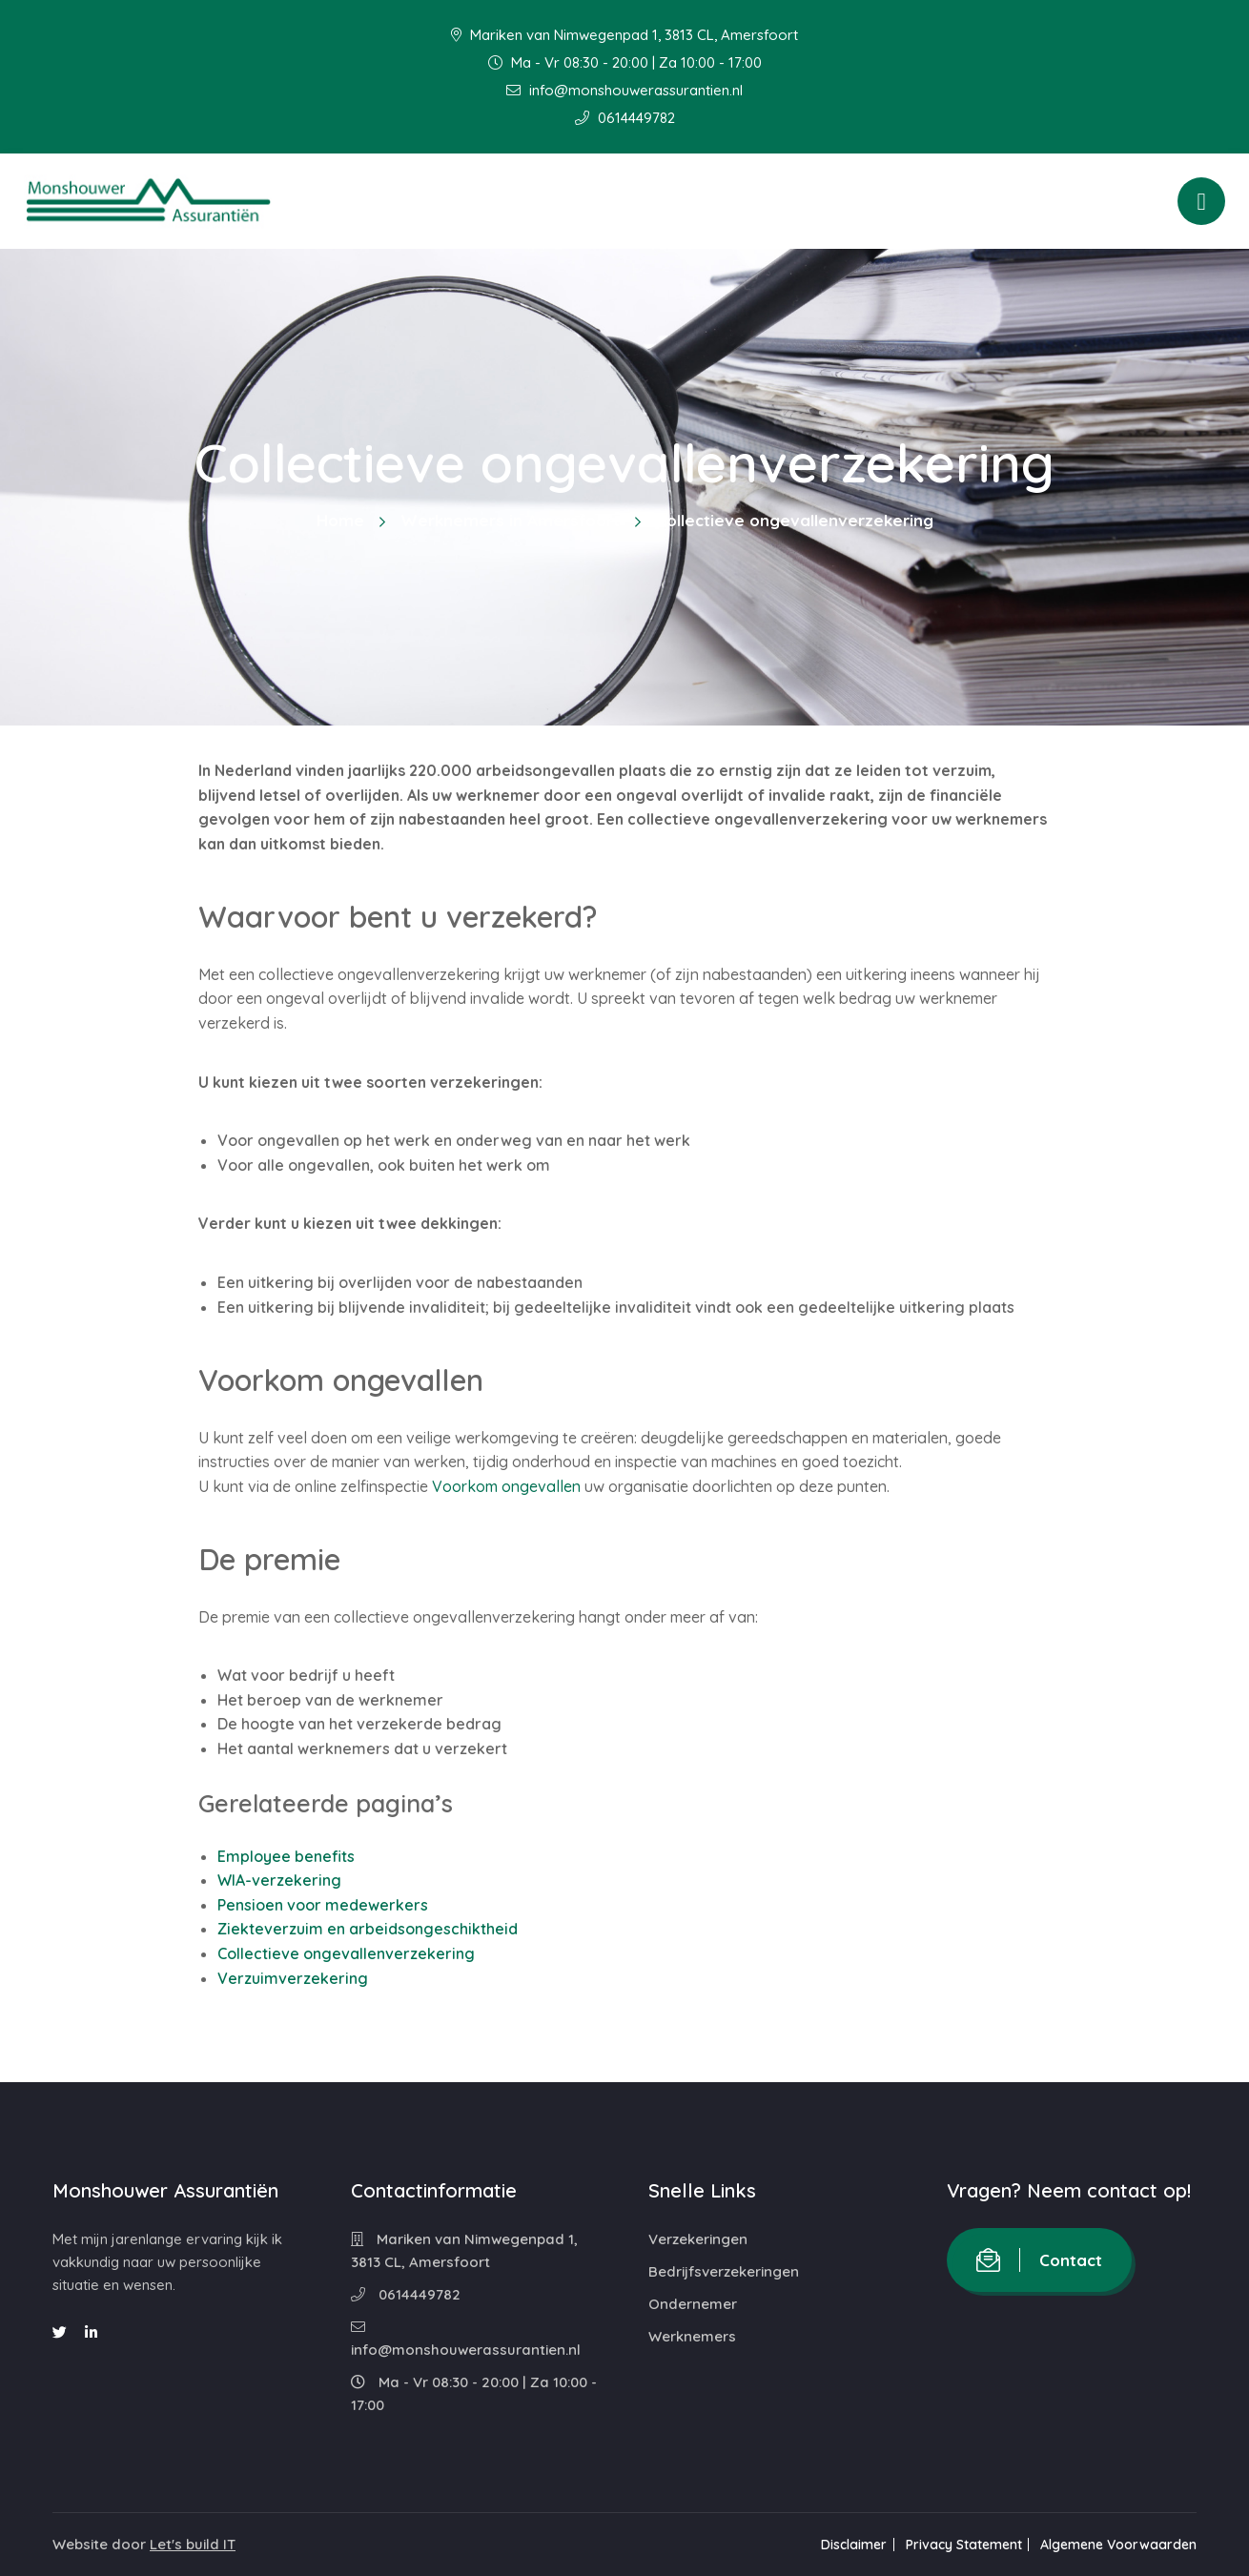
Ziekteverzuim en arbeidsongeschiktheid (367, 1928)
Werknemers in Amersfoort (510, 520)
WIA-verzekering (279, 1880)
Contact (1039, 2260)
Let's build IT (192, 2544)
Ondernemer (692, 2304)
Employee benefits (286, 1856)
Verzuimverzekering (292, 1978)
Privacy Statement (959, 2544)
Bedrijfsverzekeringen (723, 2271)
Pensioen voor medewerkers (322, 1904)
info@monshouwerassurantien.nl (624, 90)
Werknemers (692, 2336)
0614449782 (625, 118)
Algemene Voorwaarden (1118, 2544)
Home (340, 520)
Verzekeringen (697, 2239)
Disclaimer (845, 2544)
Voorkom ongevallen (506, 1486)
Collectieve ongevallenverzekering (346, 1953)
